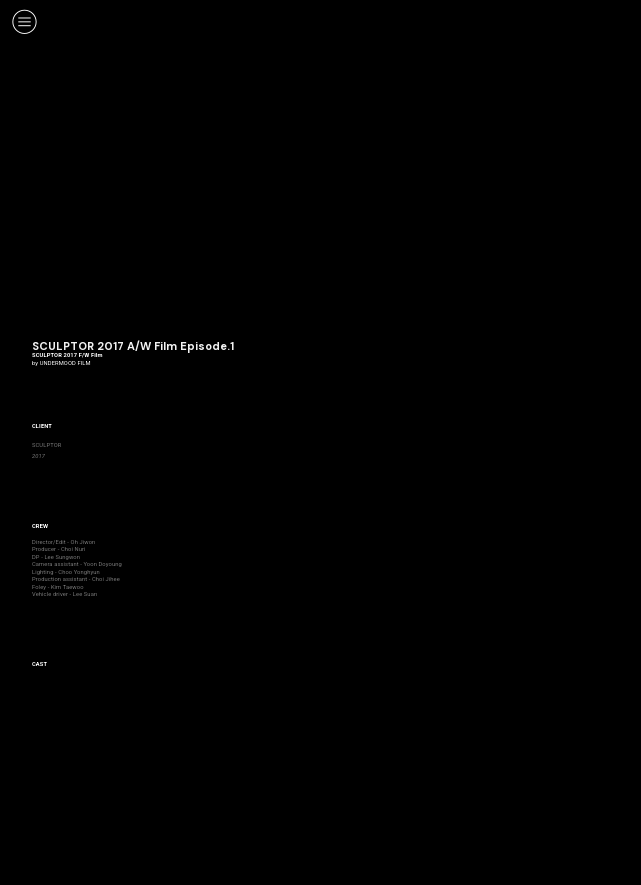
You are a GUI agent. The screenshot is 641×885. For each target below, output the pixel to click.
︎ (24, 22)
